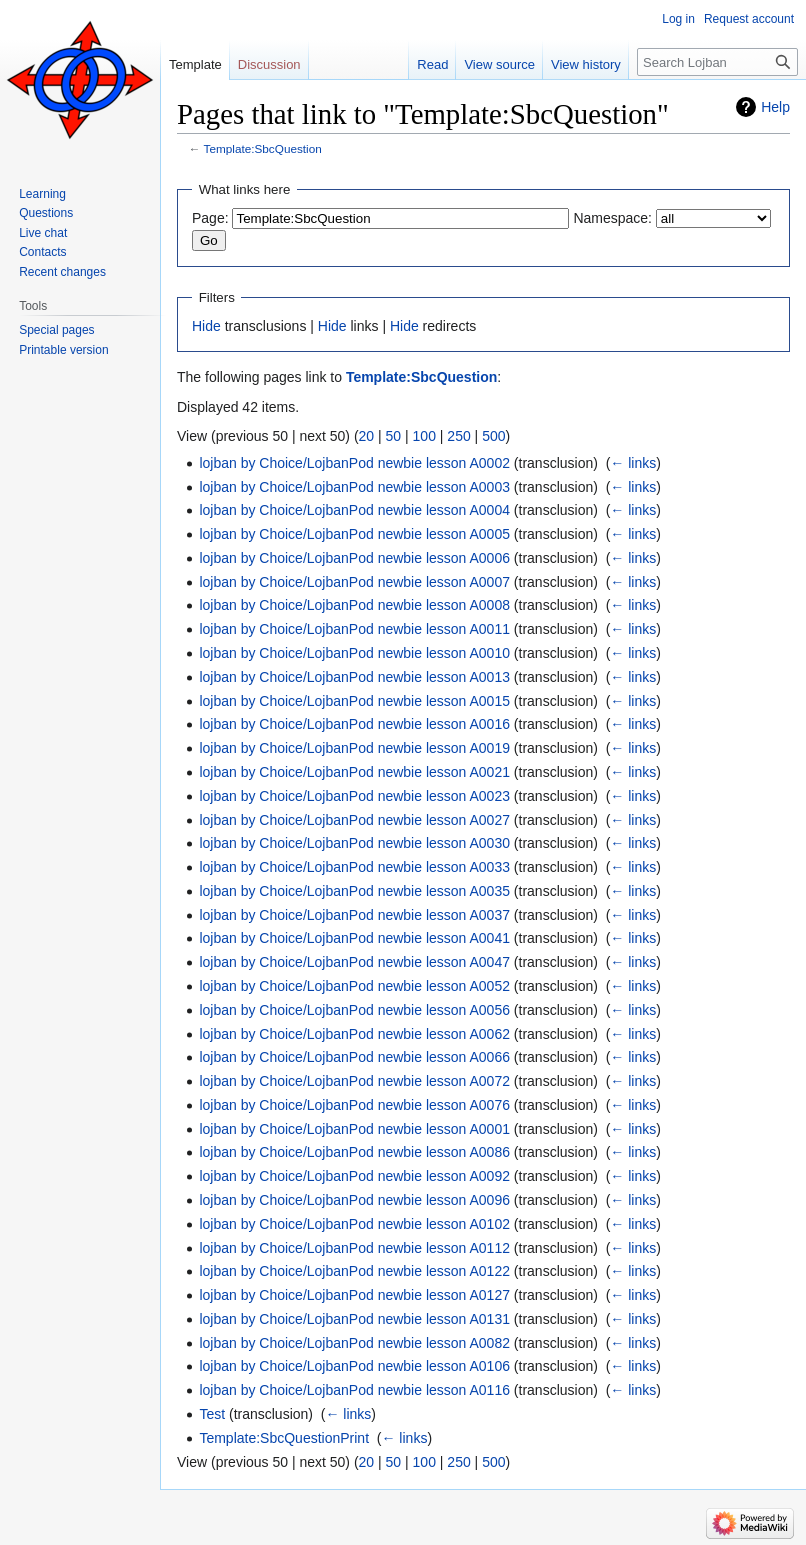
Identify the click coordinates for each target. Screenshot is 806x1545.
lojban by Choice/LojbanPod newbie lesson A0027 (354, 820)
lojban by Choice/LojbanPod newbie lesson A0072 (354, 1081)
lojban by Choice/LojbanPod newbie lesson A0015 (354, 701)
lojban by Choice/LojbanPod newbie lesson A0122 (354, 1271)
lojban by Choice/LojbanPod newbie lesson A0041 (354, 938)
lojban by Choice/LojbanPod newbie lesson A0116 (354, 1390)
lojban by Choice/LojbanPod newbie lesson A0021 (354, 772)
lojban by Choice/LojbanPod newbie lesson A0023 (354, 796)
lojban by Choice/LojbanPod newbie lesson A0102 (354, 1224)
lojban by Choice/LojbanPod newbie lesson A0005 (354, 534)
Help (775, 107)
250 (458, 436)
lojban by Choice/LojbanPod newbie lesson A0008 (354, 605)
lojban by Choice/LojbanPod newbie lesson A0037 (354, 915)
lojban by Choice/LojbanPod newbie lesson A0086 (354, 1152)
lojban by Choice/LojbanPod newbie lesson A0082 (354, 1343)
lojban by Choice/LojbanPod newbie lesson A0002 (354, 463)
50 (394, 436)
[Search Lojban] (717, 62)
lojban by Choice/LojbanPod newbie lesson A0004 (354, 510)
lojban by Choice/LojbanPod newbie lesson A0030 (354, 843)
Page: (210, 218)
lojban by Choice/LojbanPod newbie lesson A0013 (354, 677)
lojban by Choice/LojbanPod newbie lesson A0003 (354, 487)
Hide (206, 326)
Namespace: (612, 218)
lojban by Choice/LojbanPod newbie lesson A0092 (354, 1176)
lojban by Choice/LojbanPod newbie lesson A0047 (354, 962)
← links (633, 463)
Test (212, 1414)
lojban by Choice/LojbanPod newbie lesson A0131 (354, 1319)
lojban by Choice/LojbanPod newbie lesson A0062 (354, 1034)
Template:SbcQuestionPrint (284, 1438)
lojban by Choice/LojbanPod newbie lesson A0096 (354, 1200)
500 (493, 436)
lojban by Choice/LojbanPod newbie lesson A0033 (354, 867)
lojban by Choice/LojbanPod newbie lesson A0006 (354, 558)
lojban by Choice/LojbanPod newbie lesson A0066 (354, 1057)
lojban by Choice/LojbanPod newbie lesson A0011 (354, 629)
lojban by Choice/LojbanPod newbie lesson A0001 (354, 1129)
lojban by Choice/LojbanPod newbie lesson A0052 (354, 986)
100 (424, 436)
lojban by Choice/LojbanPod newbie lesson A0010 (354, 653)
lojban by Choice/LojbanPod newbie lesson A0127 (354, 1295)
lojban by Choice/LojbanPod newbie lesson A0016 (354, 724)
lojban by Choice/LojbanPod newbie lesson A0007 (354, 582)
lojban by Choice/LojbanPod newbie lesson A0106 (354, 1366)
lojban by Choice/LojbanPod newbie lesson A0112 (354, 1248)
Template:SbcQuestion (263, 148)
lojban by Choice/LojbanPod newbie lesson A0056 (354, 1010)
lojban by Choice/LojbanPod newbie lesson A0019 (354, 748)
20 (367, 436)
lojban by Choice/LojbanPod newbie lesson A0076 (354, 1105)
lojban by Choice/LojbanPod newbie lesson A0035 (354, 891)
